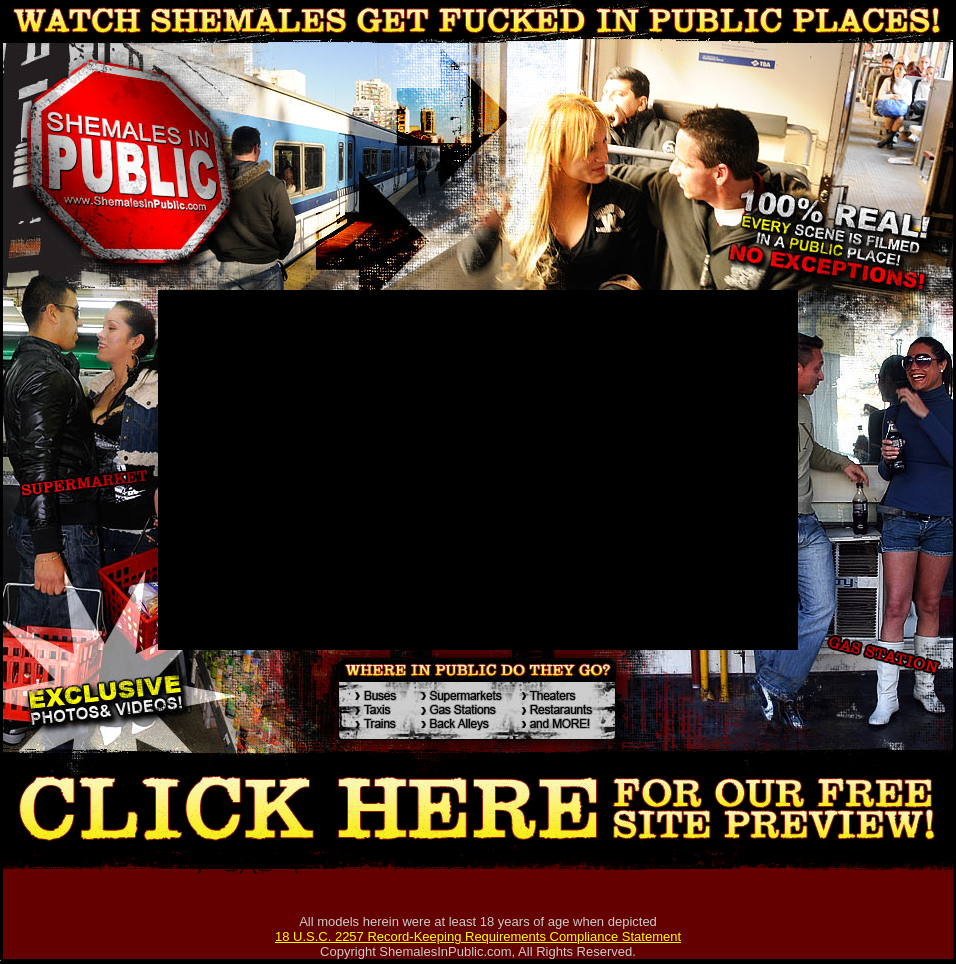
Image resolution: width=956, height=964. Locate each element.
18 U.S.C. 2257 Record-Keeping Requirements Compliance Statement (478, 936)
